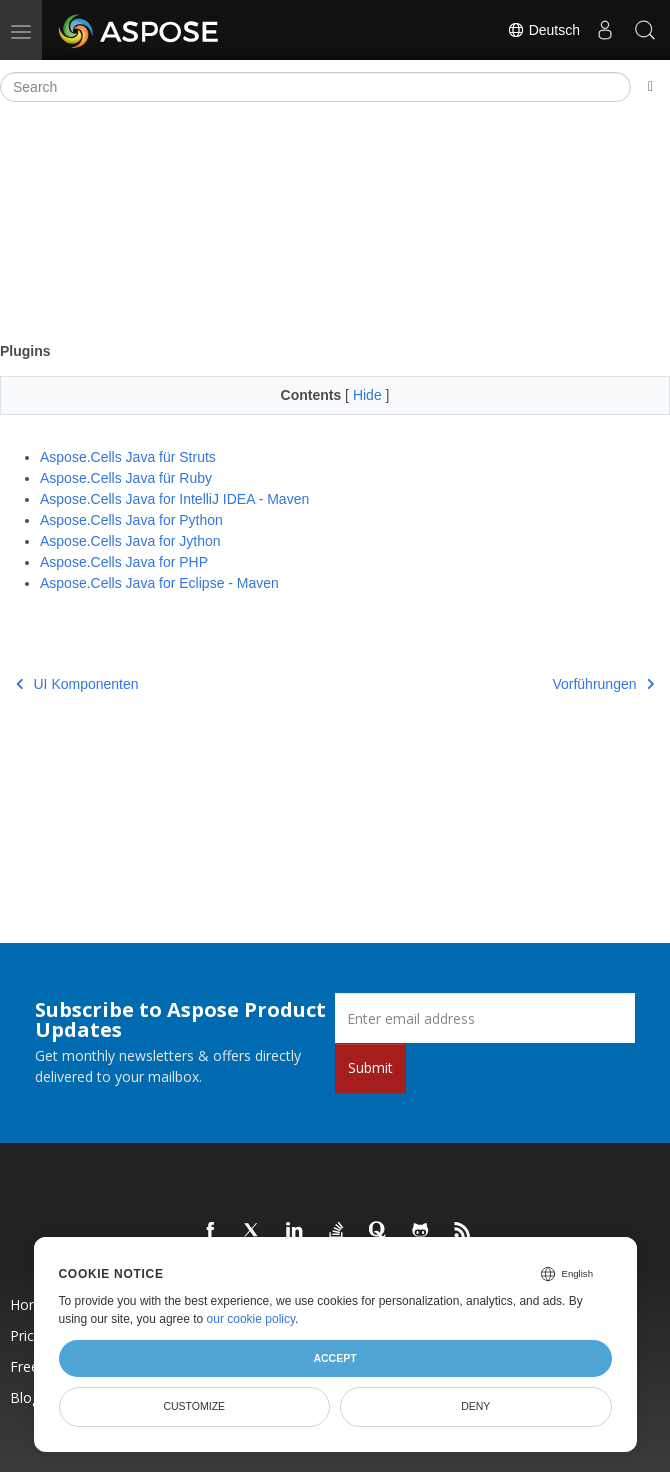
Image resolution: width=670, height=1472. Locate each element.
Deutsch (543, 30)
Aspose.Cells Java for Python (131, 520)
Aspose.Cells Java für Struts (128, 457)
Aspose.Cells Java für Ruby (126, 478)
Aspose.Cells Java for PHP (124, 562)
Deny (475, 1406)
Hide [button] (369, 395)
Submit (370, 1067)
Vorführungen (603, 684)
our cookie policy (251, 1319)
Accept (334, 1358)
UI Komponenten (77, 684)
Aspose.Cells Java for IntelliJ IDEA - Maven (174, 499)
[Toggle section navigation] (650, 87)
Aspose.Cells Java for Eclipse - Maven (159, 583)
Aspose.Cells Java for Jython (130, 541)
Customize (194, 1406)
